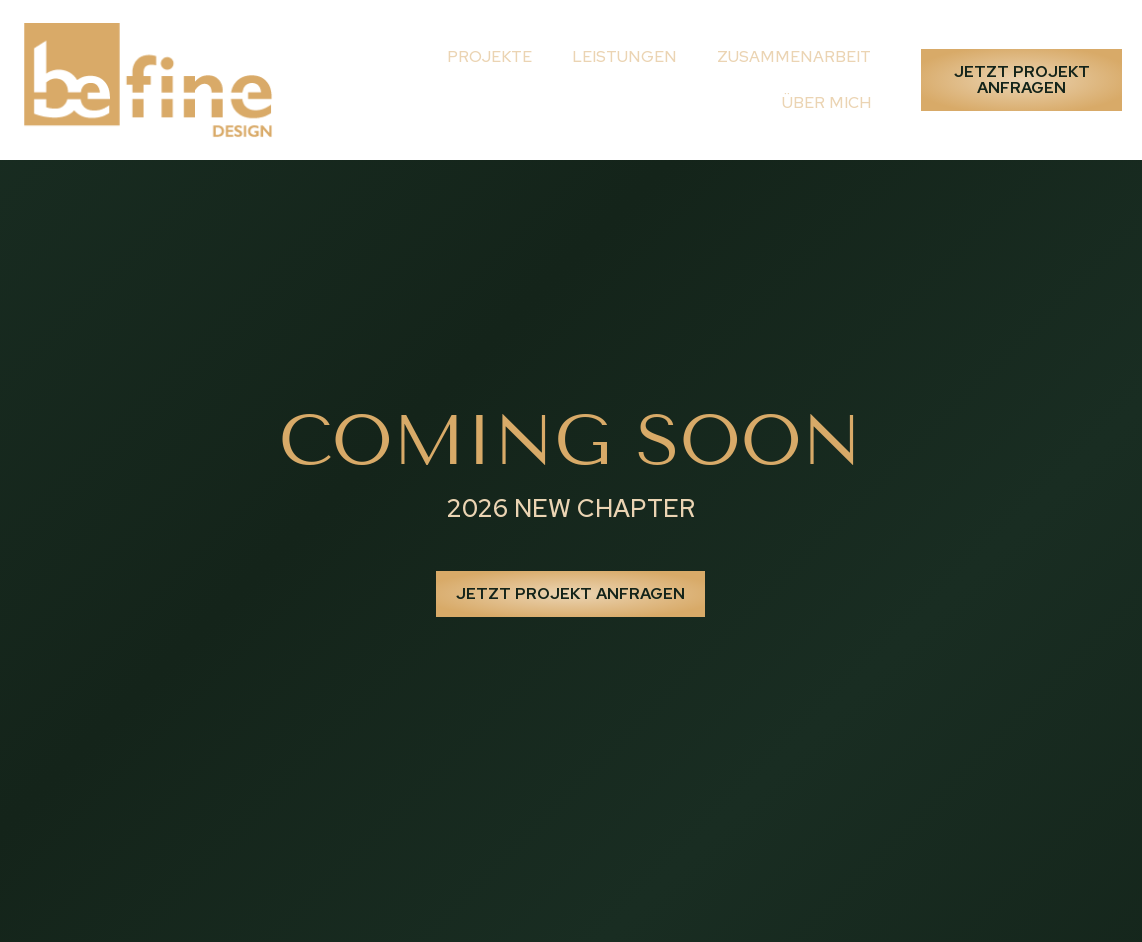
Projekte (489, 56)
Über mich (826, 102)
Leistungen (624, 56)
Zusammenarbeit (794, 56)
